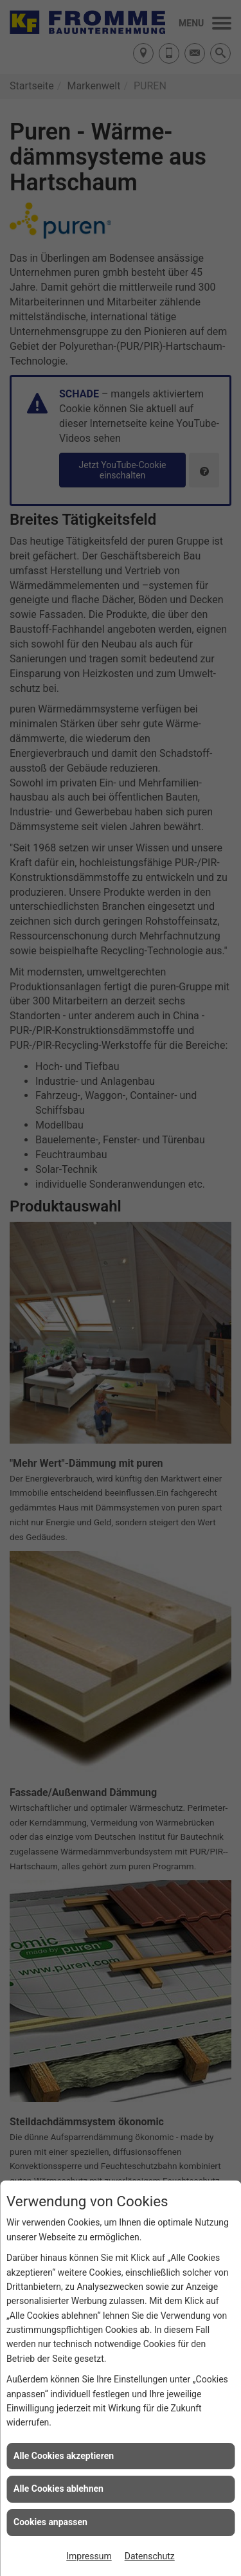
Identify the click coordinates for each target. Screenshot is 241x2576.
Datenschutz (150, 2556)
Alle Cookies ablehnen (58, 2488)
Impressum (88, 2556)
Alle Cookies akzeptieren (63, 2456)
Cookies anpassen (50, 2522)
